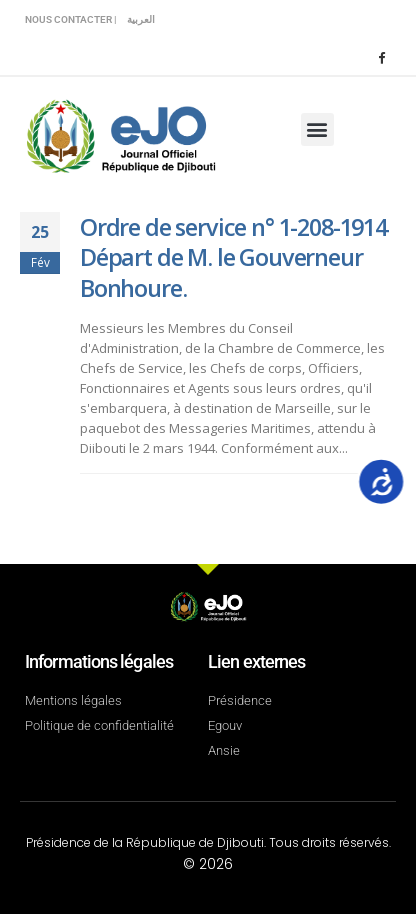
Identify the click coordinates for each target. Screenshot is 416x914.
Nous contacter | (71, 19)
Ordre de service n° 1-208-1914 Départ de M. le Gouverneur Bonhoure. (233, 257)
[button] (317, 129)
